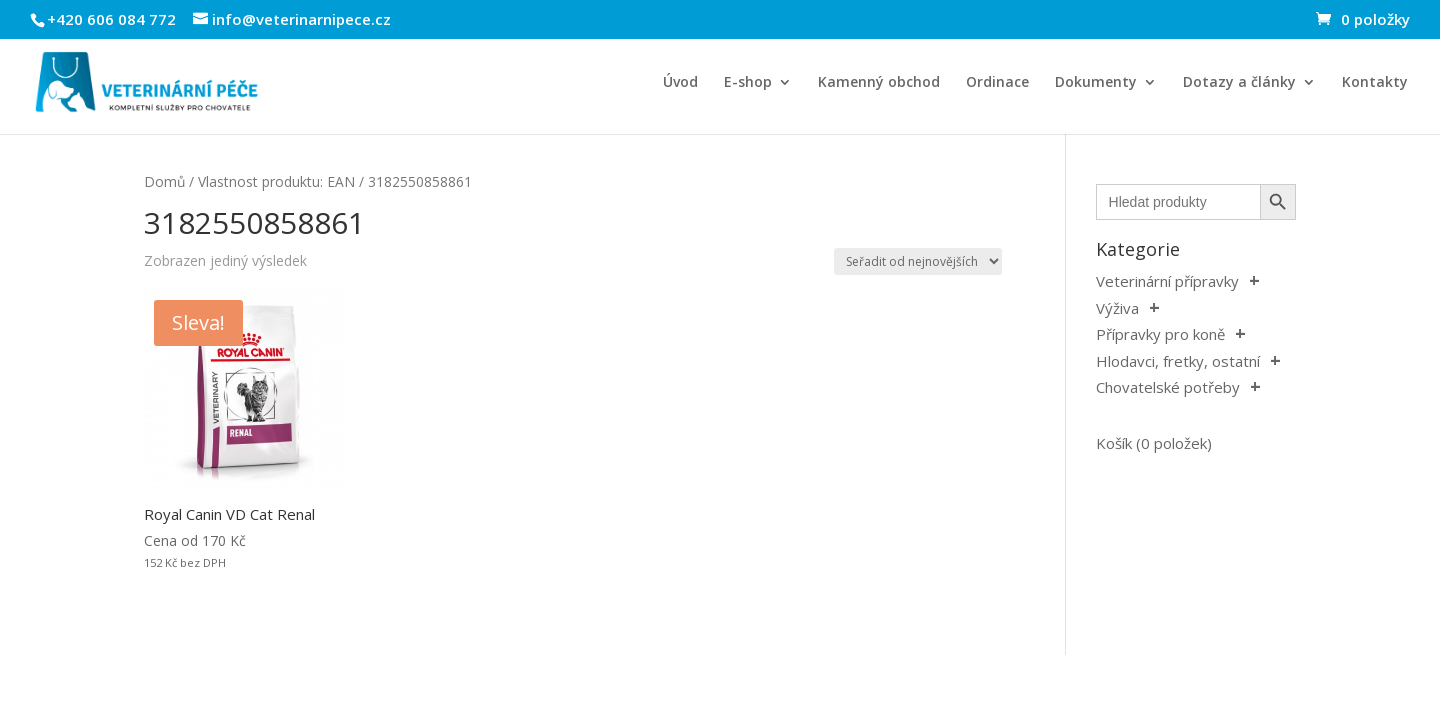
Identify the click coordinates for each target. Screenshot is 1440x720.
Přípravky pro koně (1160, 334)
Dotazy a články (1239, 83)
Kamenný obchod (879, 83)
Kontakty (1375, 83)
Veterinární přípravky (1167, 281)
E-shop (748, 83)
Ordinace (997, 83)
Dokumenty (1096, 83)
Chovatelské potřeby (1168, 387)
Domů (164, 181)
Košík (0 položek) (1154, 443)
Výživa (1117, 308)
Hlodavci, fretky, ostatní (1178, 361)
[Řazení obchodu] (918, 261)
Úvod (680, 83)
